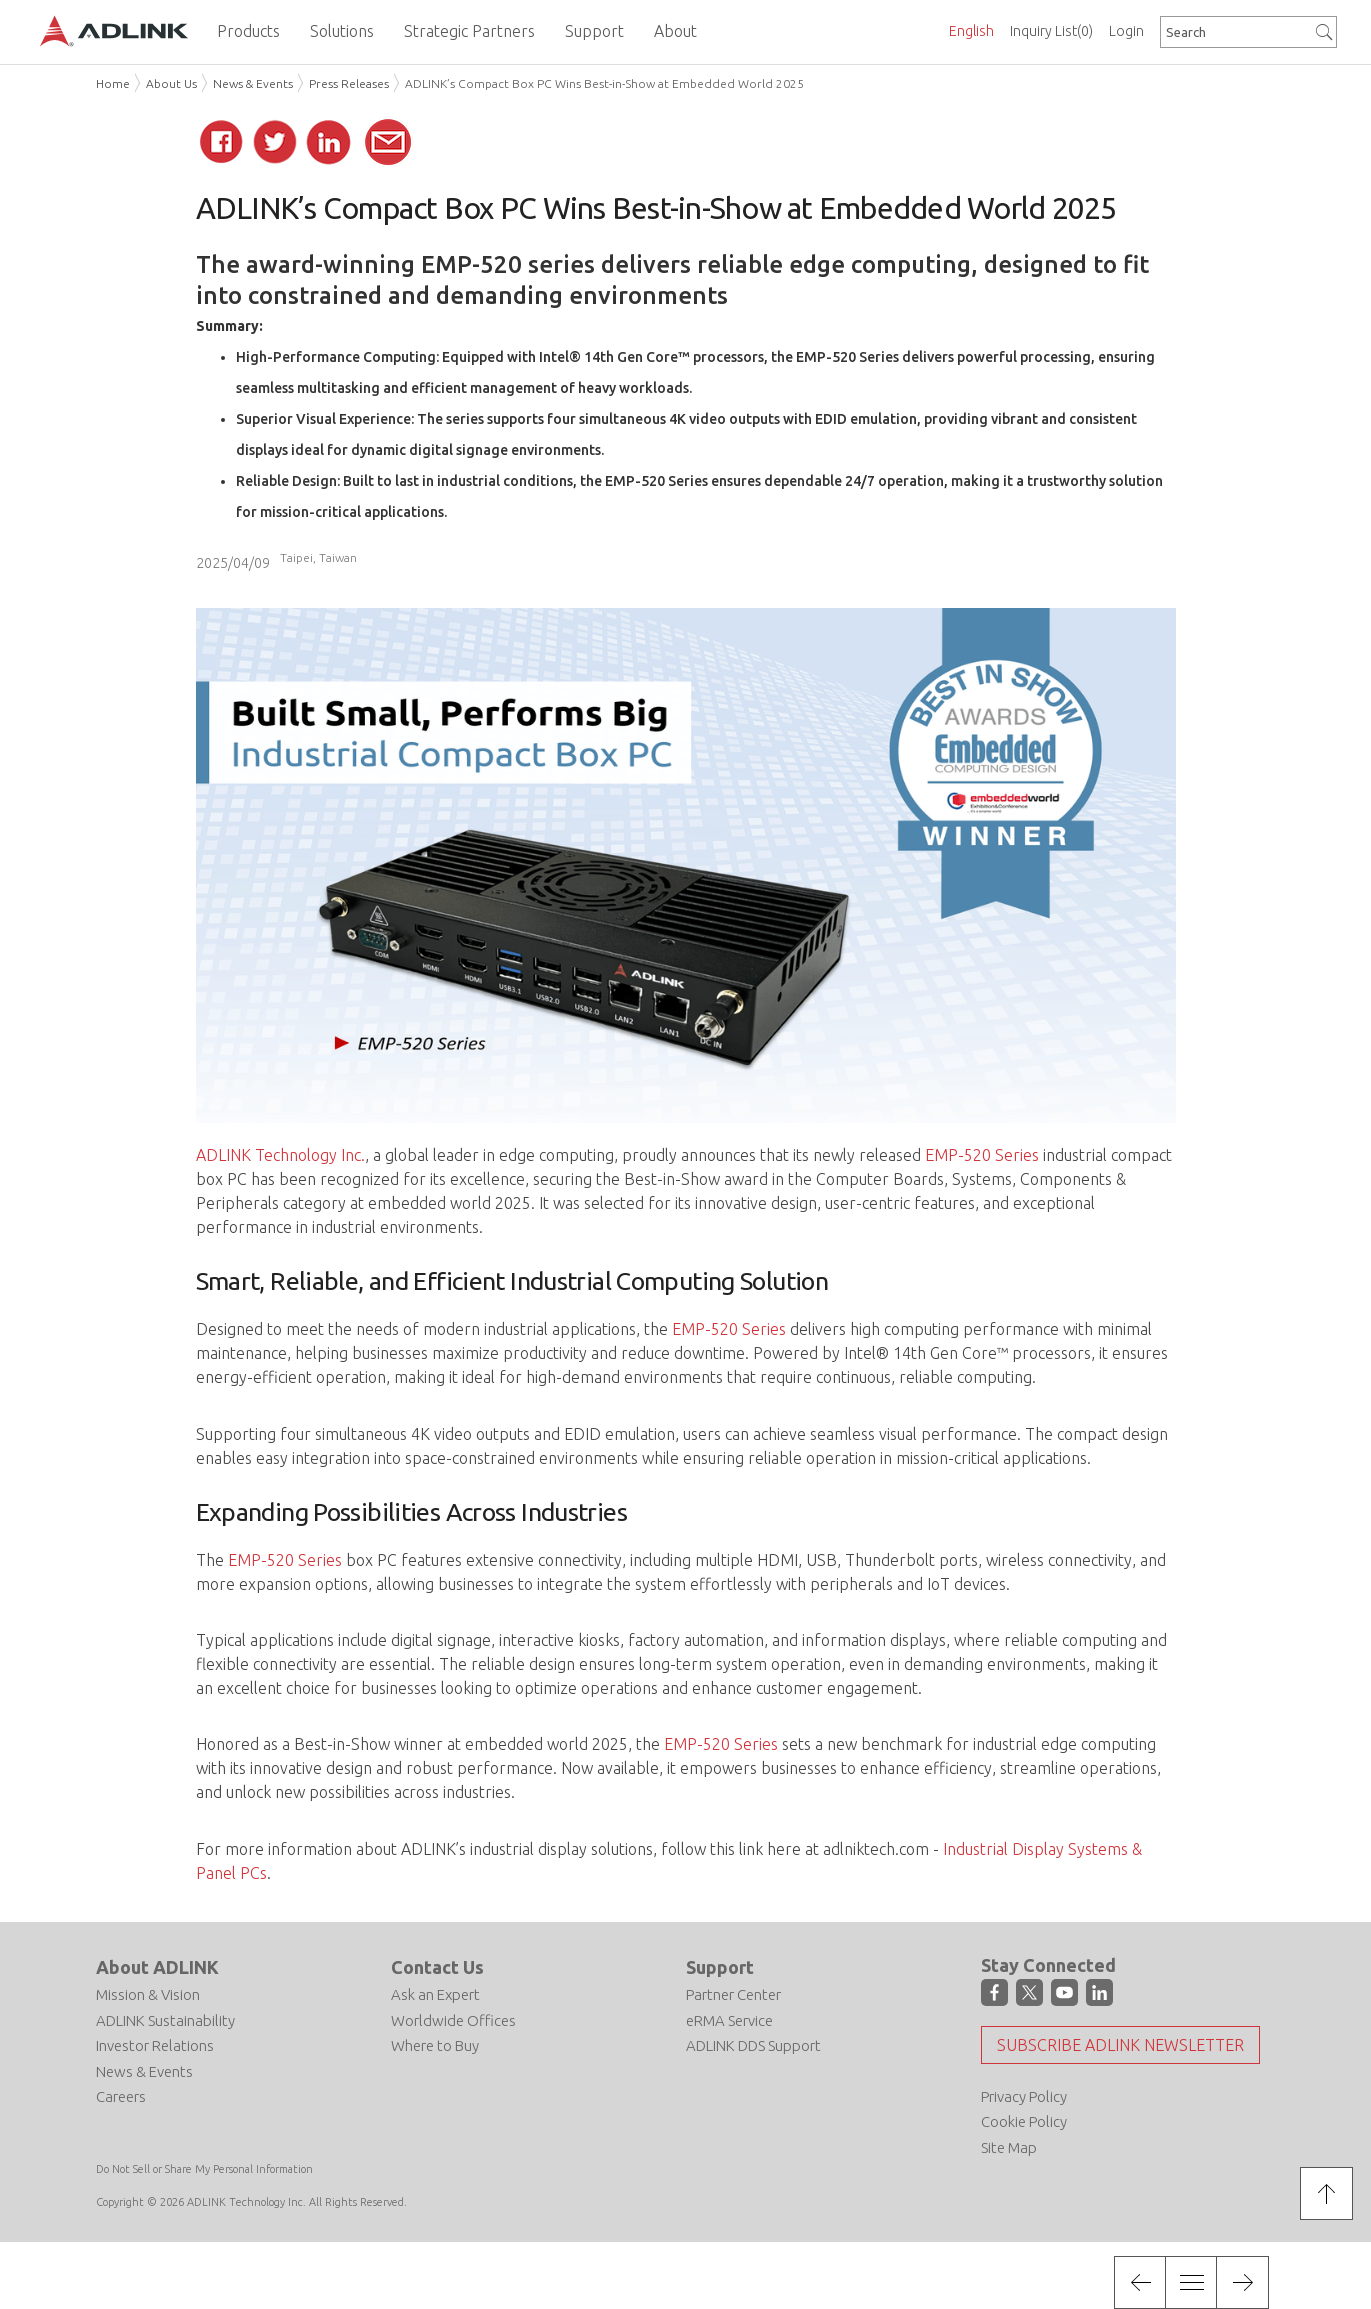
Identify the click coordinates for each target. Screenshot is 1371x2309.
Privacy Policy (1024, 2096)
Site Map (1009, 2147)
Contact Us (437, 1967)
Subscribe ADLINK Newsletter (1120, 2045)
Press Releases (349, 83)
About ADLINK (157, 1967)
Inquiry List (1051, 31)
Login (1126, 31)
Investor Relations (155, 2045)
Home (113, 83)
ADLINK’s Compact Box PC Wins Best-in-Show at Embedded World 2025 (604, 83)
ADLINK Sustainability (165, 2020)
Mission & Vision (148, 1994)
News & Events (253, 83)
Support (720, 1967)
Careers (121, 2096)
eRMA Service (729, 2020)
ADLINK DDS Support (753, 2045)
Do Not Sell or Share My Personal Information (204, 2169)
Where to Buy (435, 2045)
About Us (171, 83)
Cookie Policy (1024, 2121)
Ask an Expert (435, 1994)
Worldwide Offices (453, 2020)
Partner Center (733, 1994)
